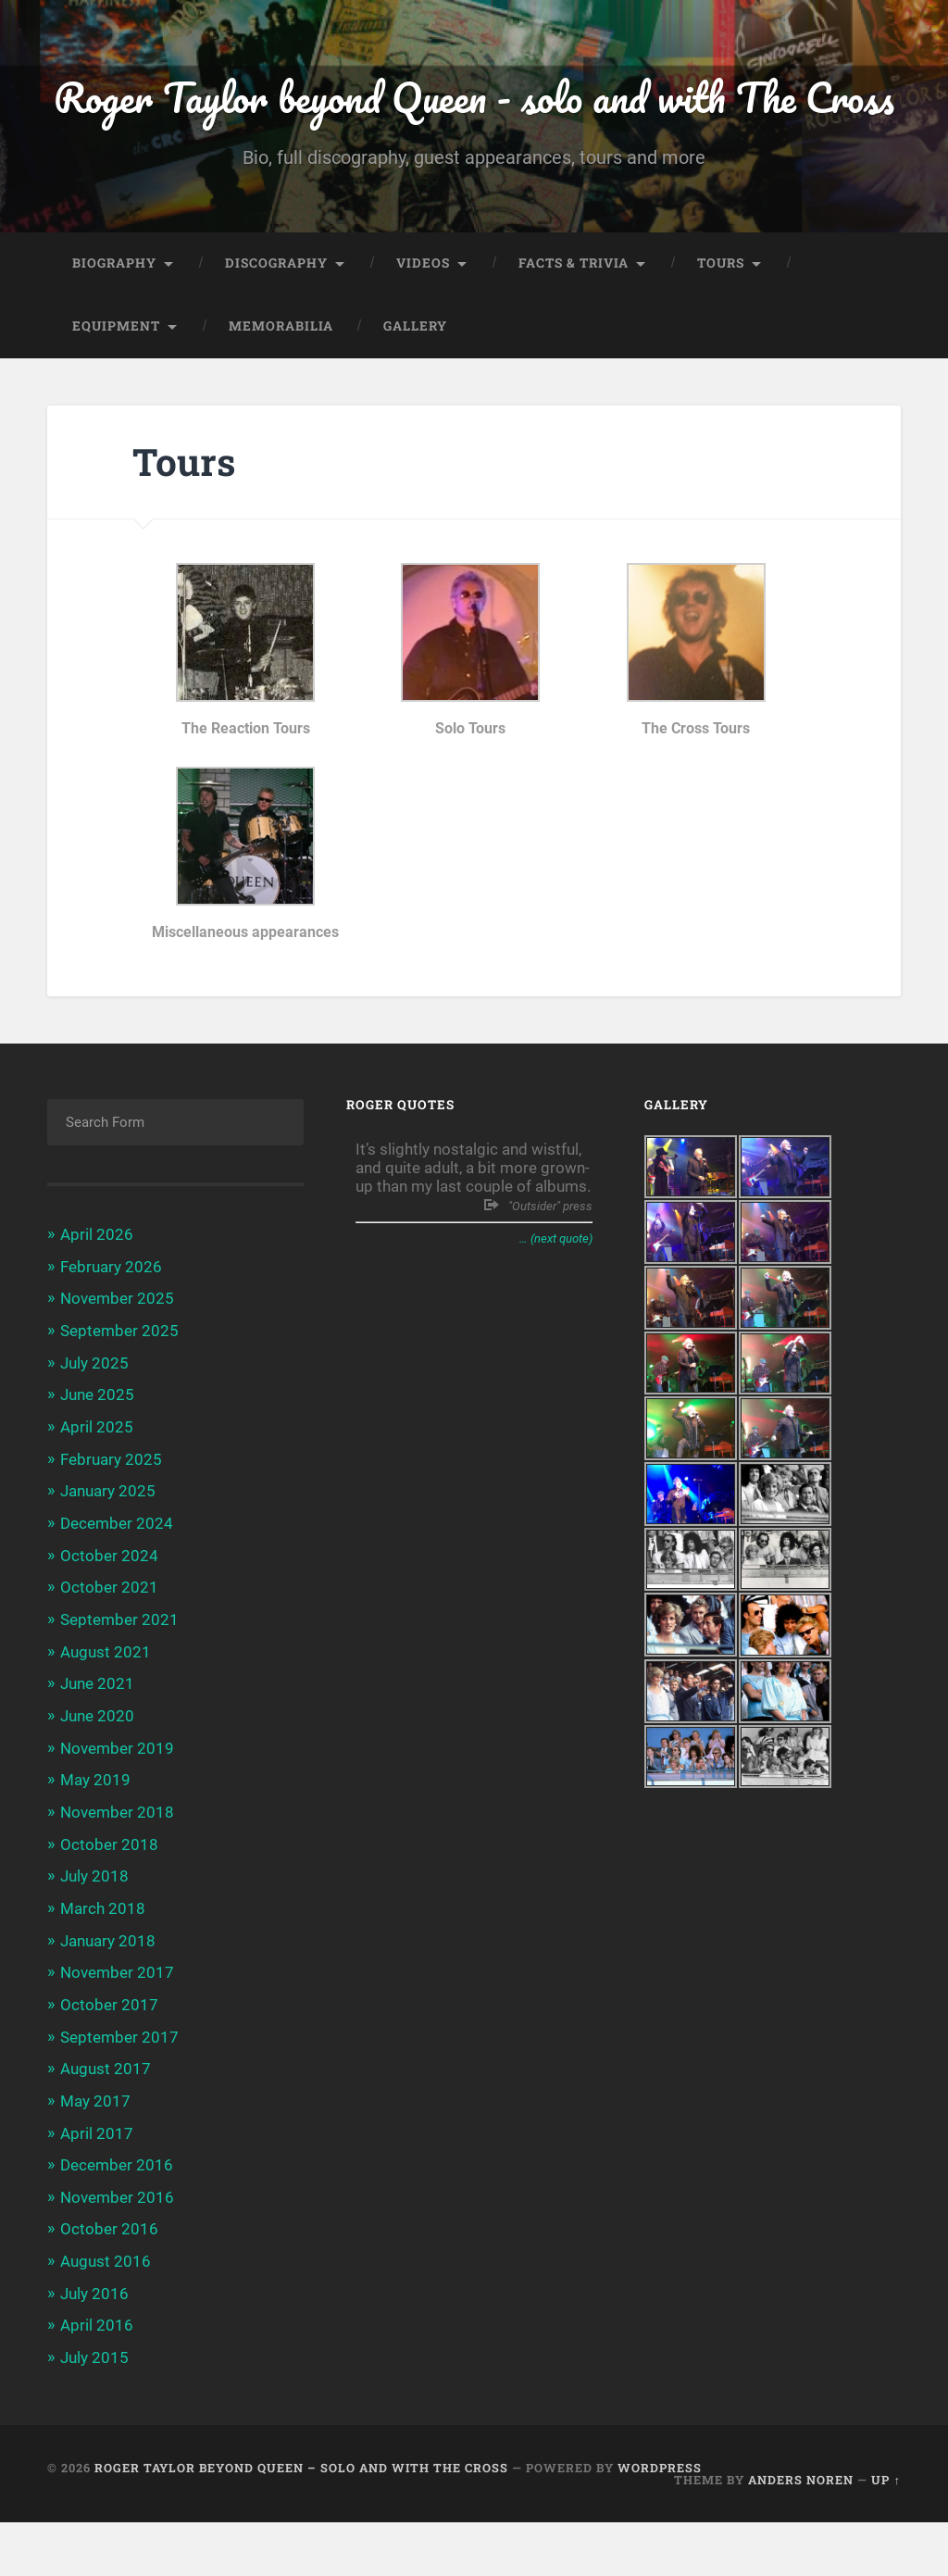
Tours (720, 330)
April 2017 (96, 2189)
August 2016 (105, 2316)
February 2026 (111, 1333)
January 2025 (108, 1555)
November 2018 (117, 1872)
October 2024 (109, 1618)
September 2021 (119, 1682)
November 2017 (117, 2030)
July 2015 (94, 2411)
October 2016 (109, 2284)
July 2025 (94, 1428)
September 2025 (119, 1397)
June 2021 (97, 1745)
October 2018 (109, 1903)
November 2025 (117, 1366)
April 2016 (96, 2379)
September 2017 (119, 2094)
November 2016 (117, 2253)
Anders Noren (801, 2532)
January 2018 (108, 1999)
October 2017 (109, 2062)
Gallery (415, 393)
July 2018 (94, 1936)
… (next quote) (555, 1306)
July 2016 (94, 2347)
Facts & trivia (573, 330)
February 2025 (111, 1524)
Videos (423, 330)
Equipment (116, 393)
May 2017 (95, 2157)
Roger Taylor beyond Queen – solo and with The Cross (301, 2520)
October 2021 (109, 1651)
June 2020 (97, 1777)
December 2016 (116, 2220)
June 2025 (97, 1460)
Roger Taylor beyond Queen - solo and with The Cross (474, 130)
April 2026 (96, 1302)
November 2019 (117, 1809)
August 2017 (105, 2126)
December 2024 (116, 1587)
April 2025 (96, 1491)
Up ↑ (885, 2532)
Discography (276, 330)
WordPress (659, 2520)
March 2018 (102, 1967)
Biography (114, 330)
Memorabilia (281, 393)
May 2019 (95, 1841)
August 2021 (105, 1714)
